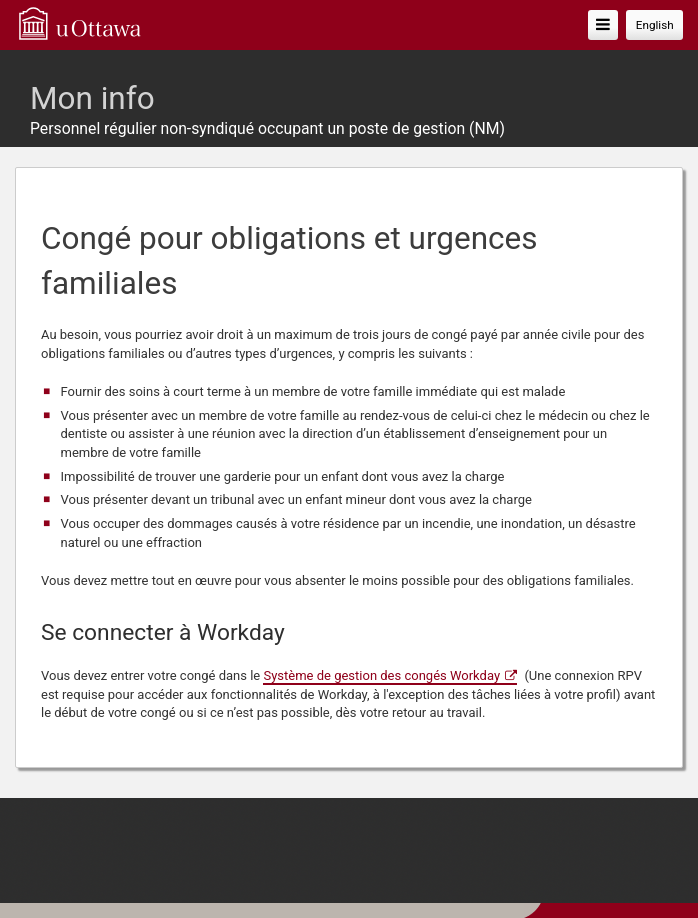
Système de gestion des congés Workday (381, 675)
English (655, 25)
